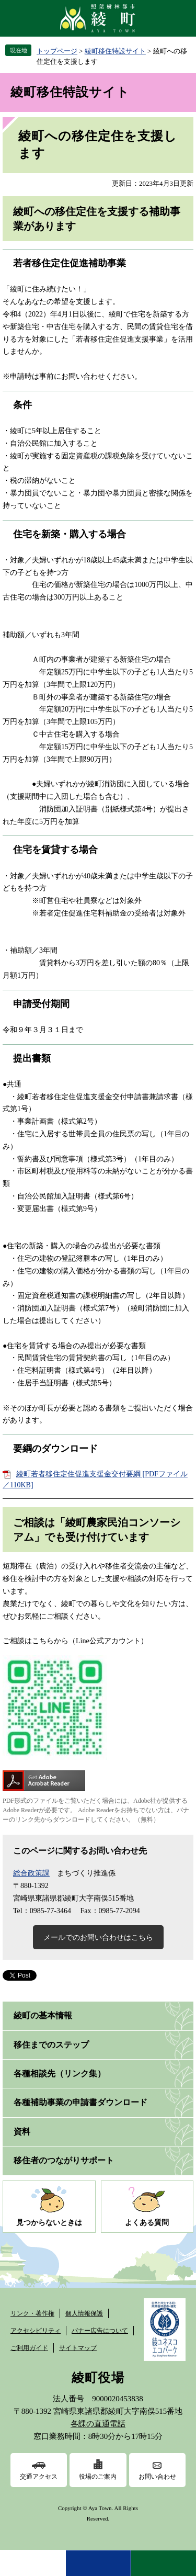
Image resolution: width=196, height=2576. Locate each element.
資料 (22, 2131)
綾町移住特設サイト (115, 51)
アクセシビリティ (35, 2330)
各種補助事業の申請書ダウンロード (80, 2102)
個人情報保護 (84, 2313)
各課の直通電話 (98, 2424)
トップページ (57, 51)
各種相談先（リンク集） (60, 2073)
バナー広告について (100, 2330)
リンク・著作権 (32, 2313)
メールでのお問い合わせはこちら (98, 1937)
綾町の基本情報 (43, 2015)
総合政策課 (31, 1873)
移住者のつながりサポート (64, 2160)
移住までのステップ (51, 2044)
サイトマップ (78, 2348)
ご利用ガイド (29, 2348)
